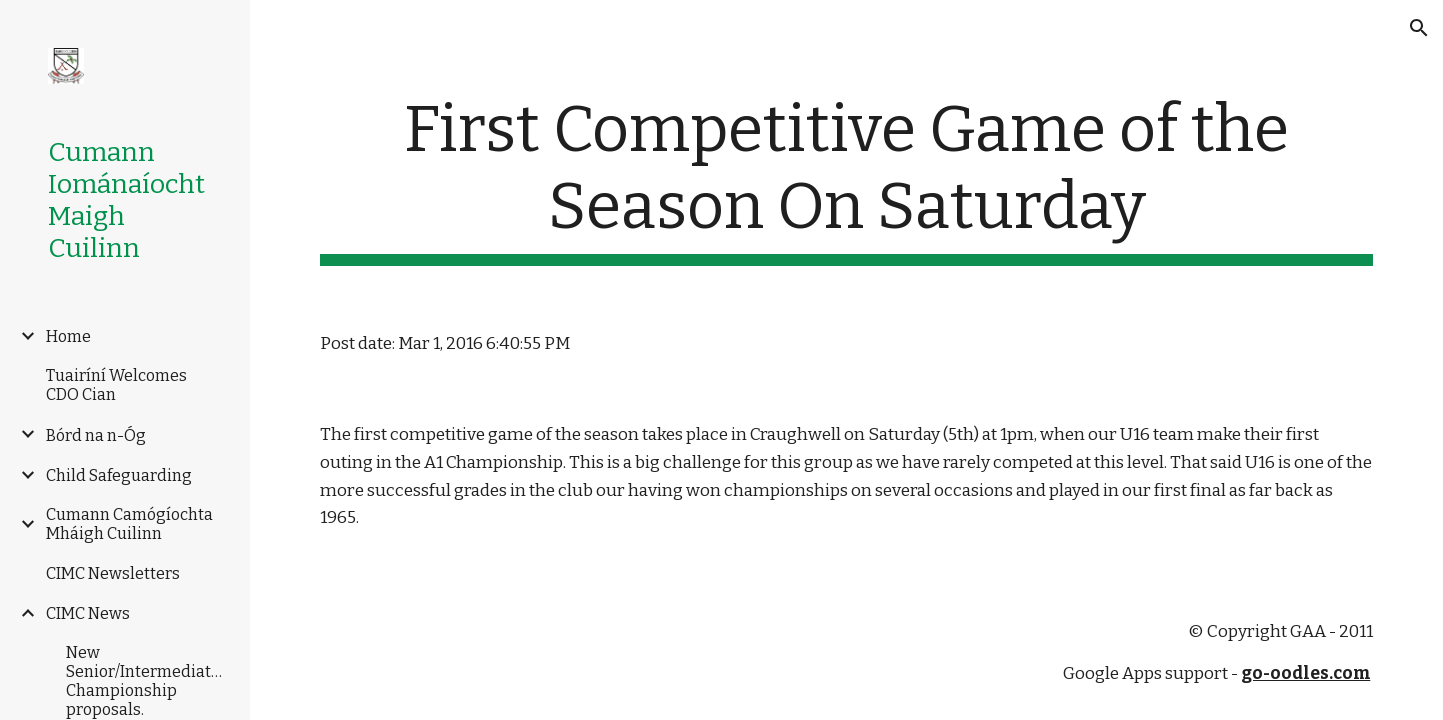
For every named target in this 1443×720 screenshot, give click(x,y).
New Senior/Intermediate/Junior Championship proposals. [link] (147, 681)
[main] (847, 179)
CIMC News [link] (88, 613)
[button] (1419, 28)
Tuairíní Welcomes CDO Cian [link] (116, 385)
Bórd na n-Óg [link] (96, 435)
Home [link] (68, 336)
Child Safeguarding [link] (119, 475)
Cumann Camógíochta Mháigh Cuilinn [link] (129, 524)
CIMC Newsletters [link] (113, 573)
